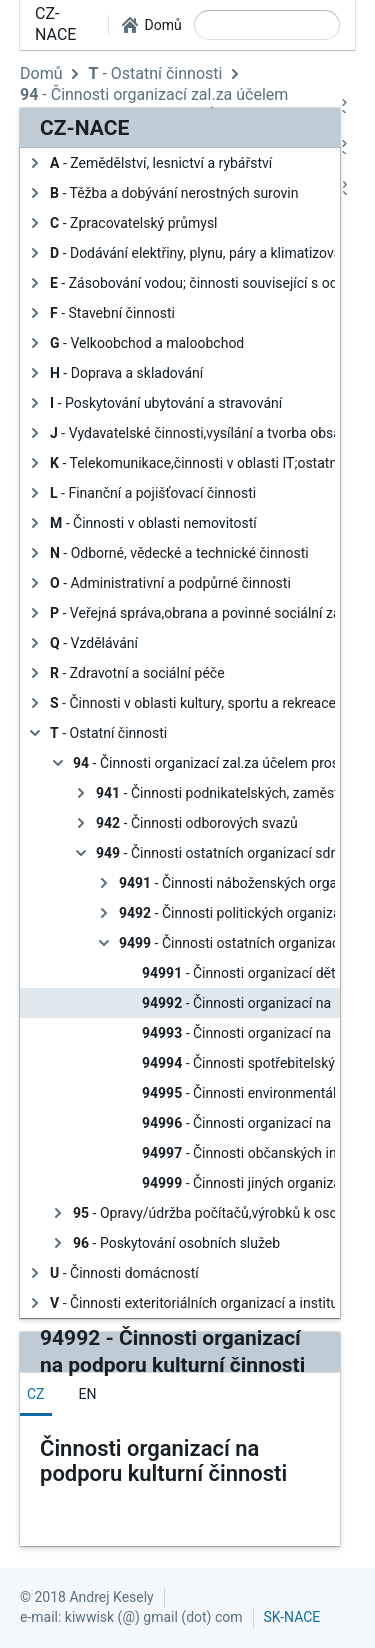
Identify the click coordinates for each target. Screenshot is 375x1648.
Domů (41, 73)
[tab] (36, 1394)
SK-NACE (292, 1617)
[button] (151, 25)
